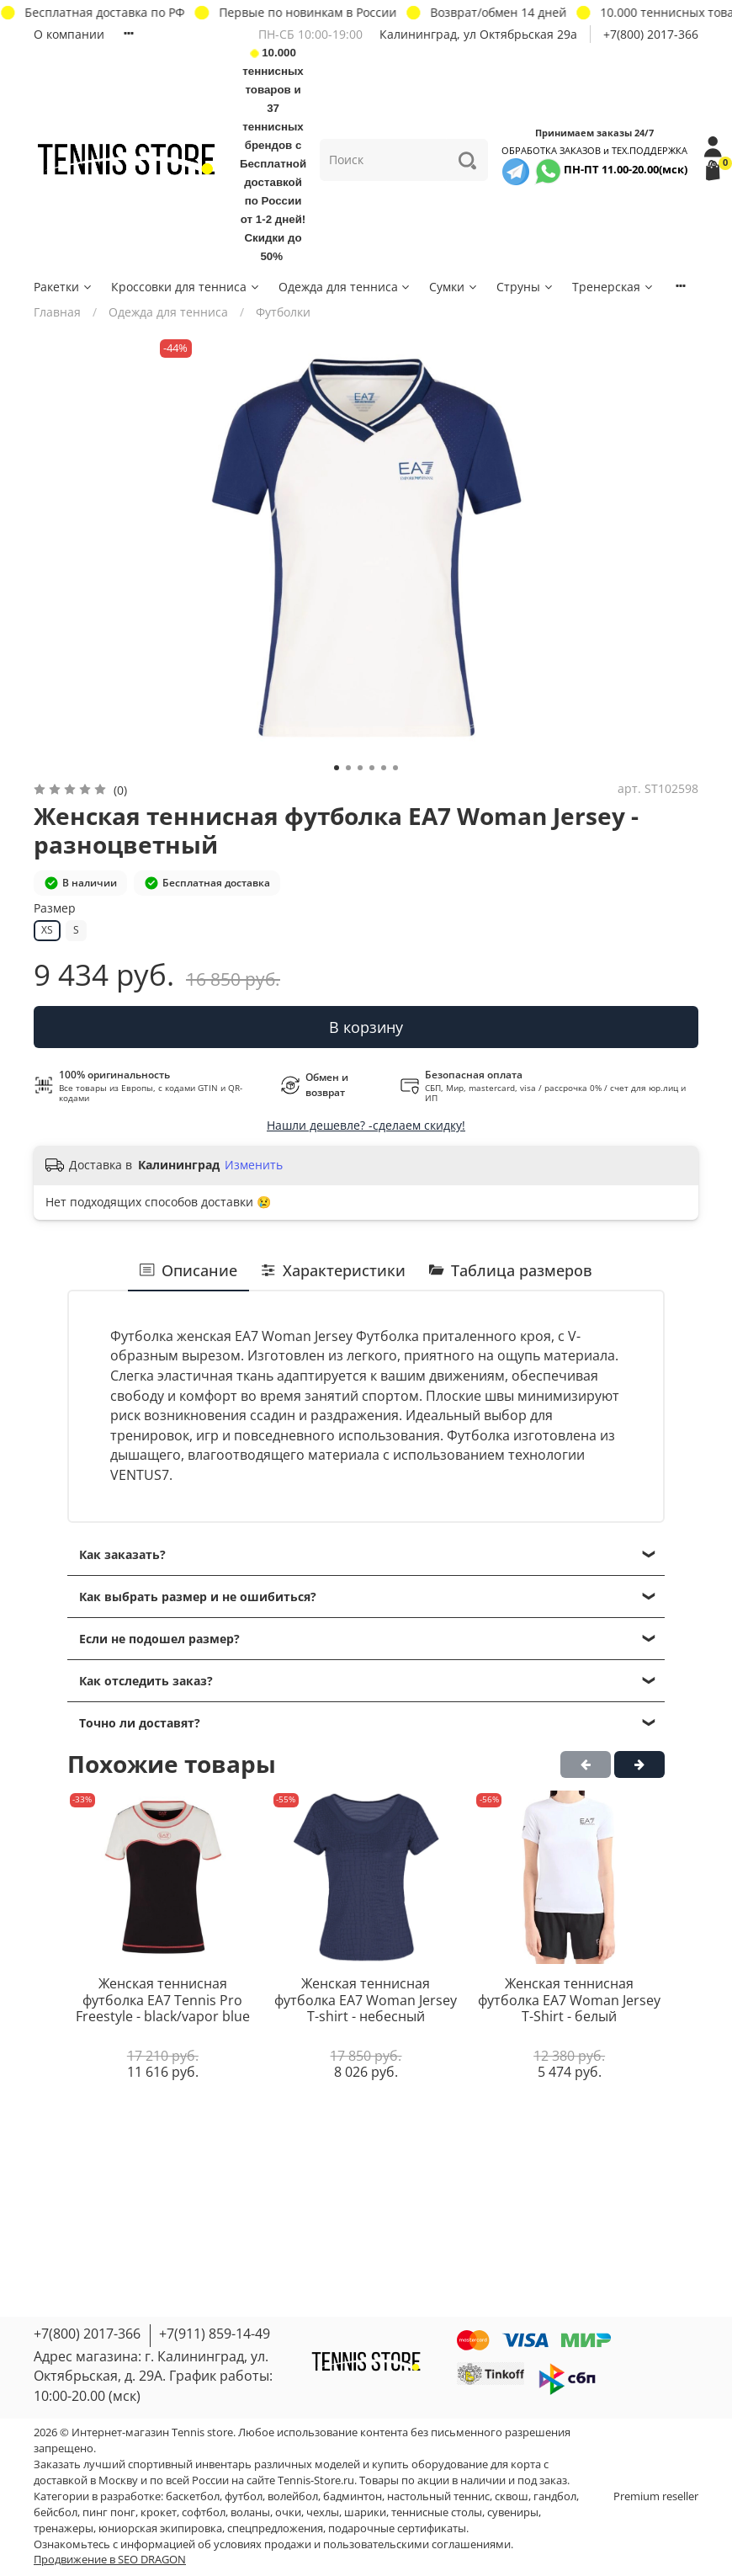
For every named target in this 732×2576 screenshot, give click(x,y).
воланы (250, 2512)
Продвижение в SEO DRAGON (110, 2559)
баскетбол (193, 2496)
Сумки (454, 287)
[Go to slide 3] (360, 767)
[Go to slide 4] (371, 767)
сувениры (512, 2512)
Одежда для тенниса (345, 287)
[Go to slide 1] (336, 767)
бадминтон (352, 2496)
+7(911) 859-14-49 (214, 2333)
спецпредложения (275, 2528)
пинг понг (108, 2512)
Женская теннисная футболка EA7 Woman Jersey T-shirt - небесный (365, 1999)
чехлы (322, 2512)
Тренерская (613, 287)
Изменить (254, 1165)
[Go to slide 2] (348, 767)
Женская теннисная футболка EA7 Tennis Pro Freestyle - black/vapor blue (163, 1999)
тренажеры (63, 2528)
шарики (365, 2512)
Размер (55, 909)
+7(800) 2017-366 (650, 34)
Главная (57, 312)
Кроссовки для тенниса (186, 287)
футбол (244, 2496)
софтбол (203, 2512)
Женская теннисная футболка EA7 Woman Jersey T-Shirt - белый (569, 1999)
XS (47, 930)
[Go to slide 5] (383, 767)
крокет (159, 2512)
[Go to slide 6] (395, 767)
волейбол (293, 2496)
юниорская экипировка (160, 2528)
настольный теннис (438, 2496)
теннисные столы (436, 2512)
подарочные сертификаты (397, 2528)
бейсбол (55, 2512)
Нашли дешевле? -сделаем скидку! (366, 1125)
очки (288, 2512)
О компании (69, 34)
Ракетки (63, 287)
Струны (525, 287)
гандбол (554, 2496)
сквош (511, 2496)
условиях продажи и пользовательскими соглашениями (362, 2544)
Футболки (283, 312)
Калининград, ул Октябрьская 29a (478, 34)
